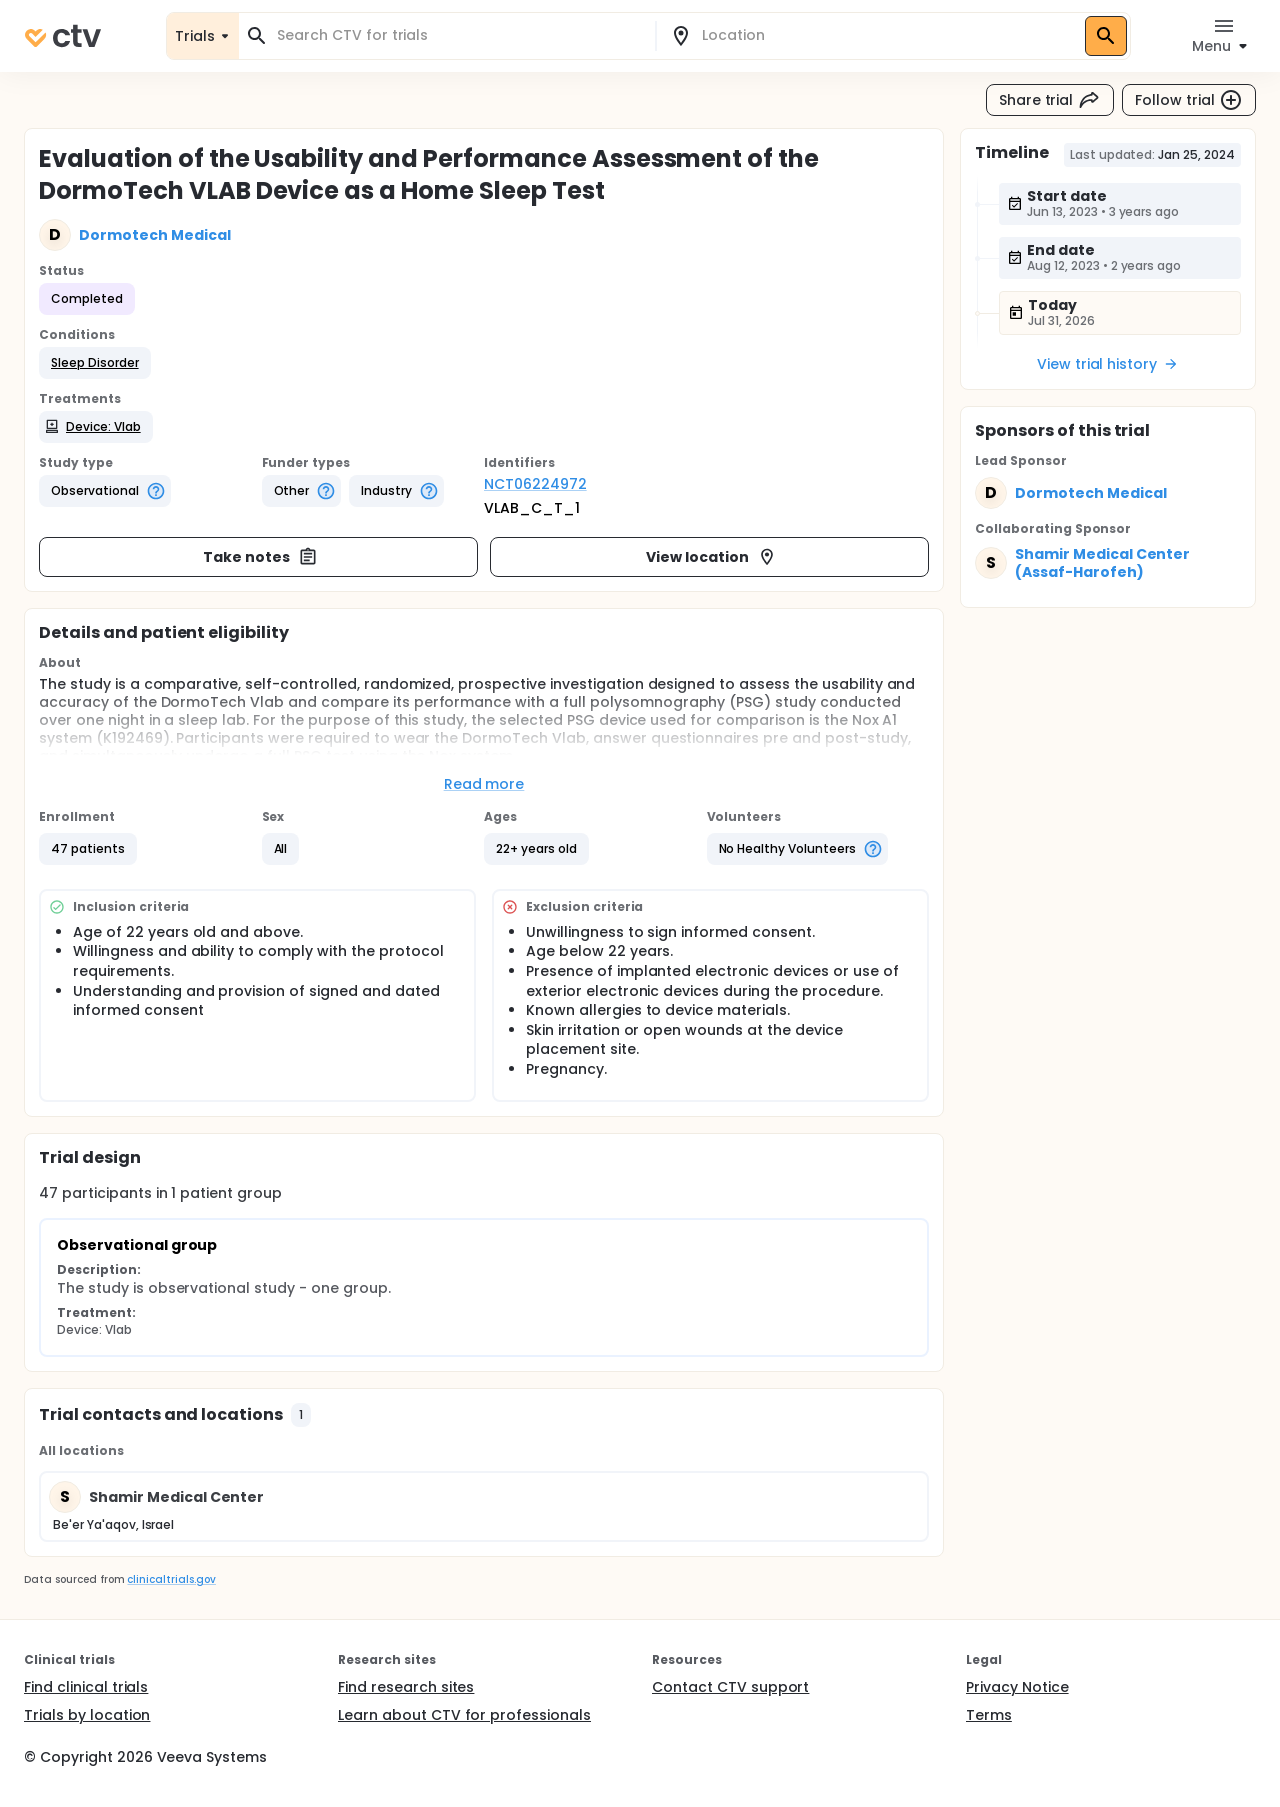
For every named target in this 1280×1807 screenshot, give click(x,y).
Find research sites (406, 1687)
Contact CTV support (730, 1687)
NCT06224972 (535, 484)
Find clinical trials (86, 1687)
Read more (484, 784)
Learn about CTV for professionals (464, 1715)
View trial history (1108, 364)
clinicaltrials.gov (171, 1579)
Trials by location (87, 1715)
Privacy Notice (1017, 1687)
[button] (95, 363)
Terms (989, 1715)
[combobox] (459, 35)
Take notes (260, 557)
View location (711, 557)
